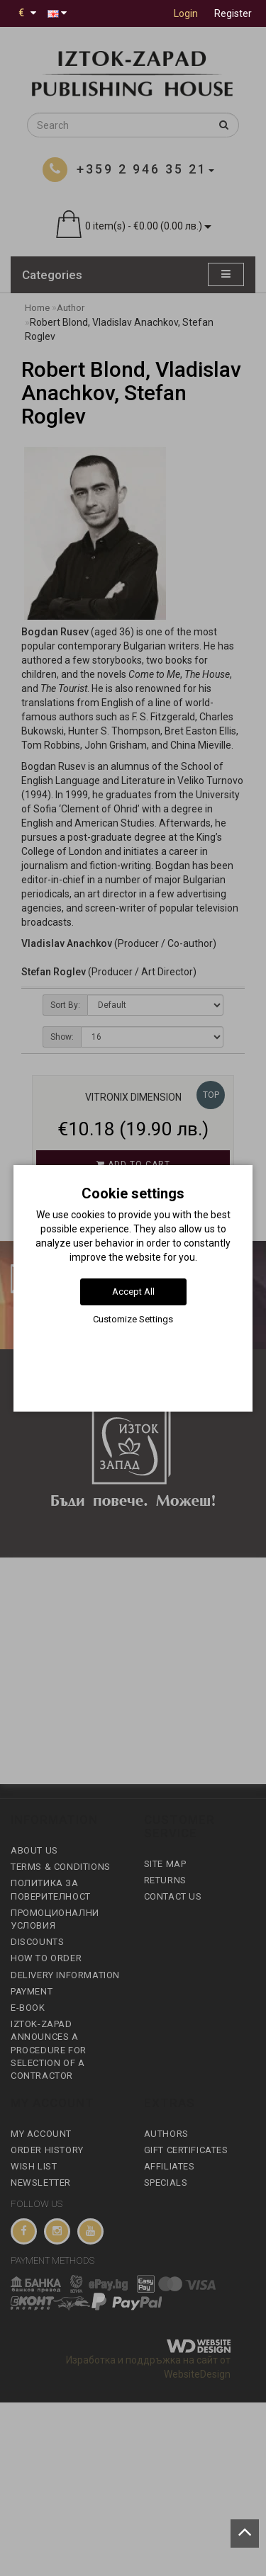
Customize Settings (133, 1319)
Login (186, 13)
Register (233, 13)
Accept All (133, 1291)
